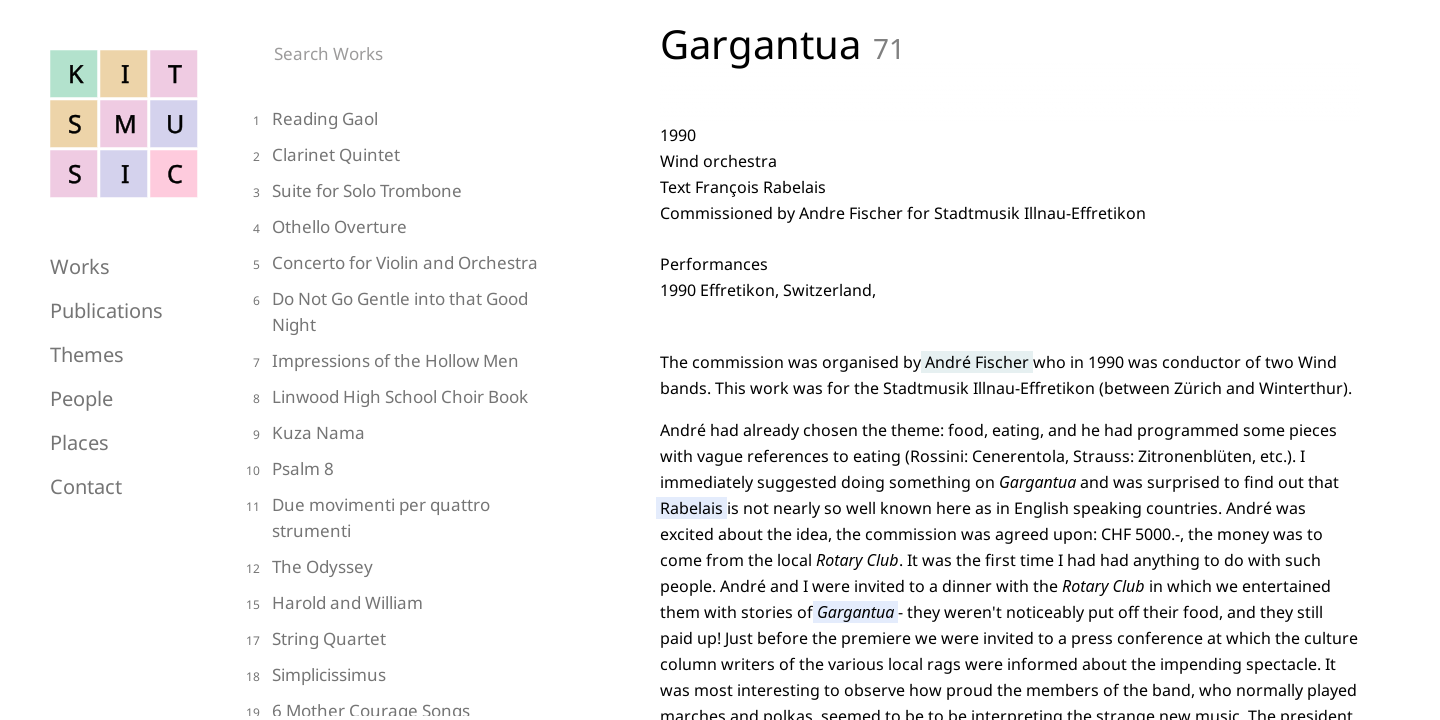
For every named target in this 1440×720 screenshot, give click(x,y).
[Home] (125, 192)
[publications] (150, 305)
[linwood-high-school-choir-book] (390, 399)
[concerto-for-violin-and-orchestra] (390, 265)
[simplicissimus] (390, 677)
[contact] (150, 481)
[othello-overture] (390, 229)
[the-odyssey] (390, 569)
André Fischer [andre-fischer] (977, 362)
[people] (150, 393)
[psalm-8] (390, 471)
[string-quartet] (390, 641)
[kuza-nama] (390, 435)
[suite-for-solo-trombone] (390, 193)
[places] (150, 437)
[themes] (150, 349)
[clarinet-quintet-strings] (390, 157)
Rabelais (691, 508)
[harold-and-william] (390, 605)
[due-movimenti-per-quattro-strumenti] (390, 520)
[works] (150, 261)
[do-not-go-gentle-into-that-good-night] (390, 314)
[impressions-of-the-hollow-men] (390, 363)
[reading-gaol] (390, 121)
